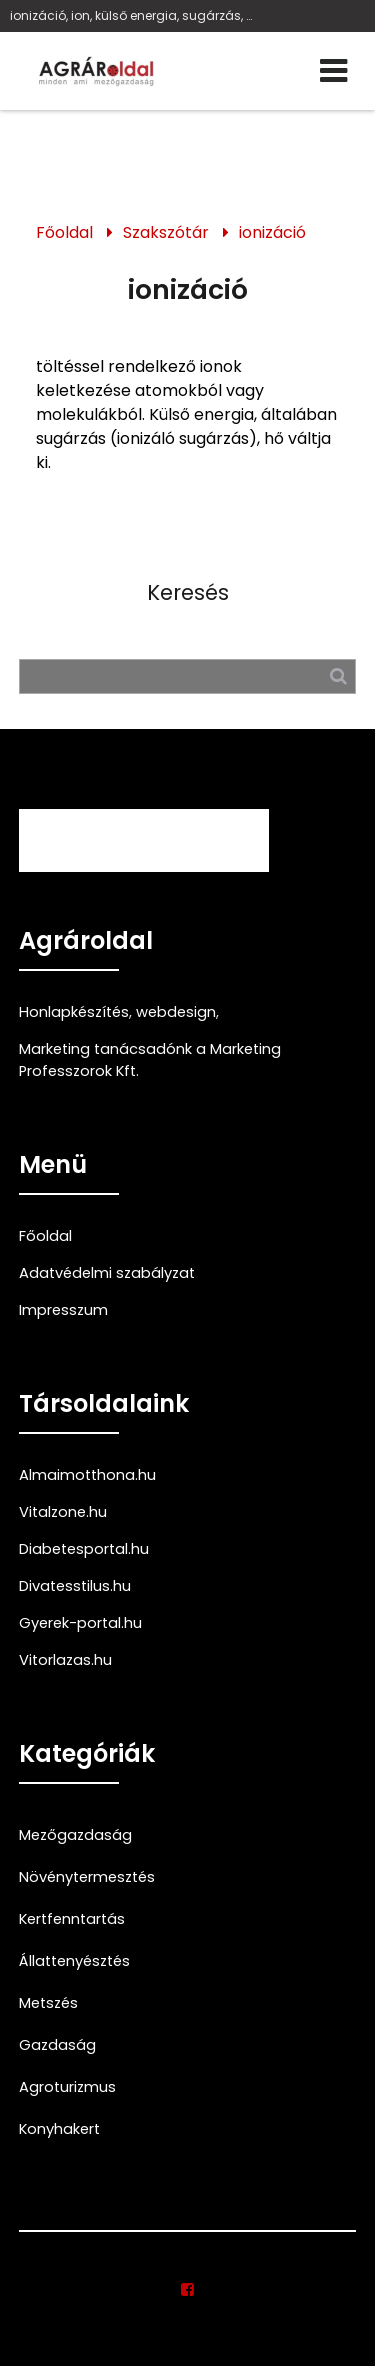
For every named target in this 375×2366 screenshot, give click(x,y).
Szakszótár (166, 232)
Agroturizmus (67, 2087)
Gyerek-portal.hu (80, 1623)
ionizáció (272, 232)
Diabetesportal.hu (84, 1549)
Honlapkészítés (74, 1012)
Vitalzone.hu (63, 1512)
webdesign (176, 1012)
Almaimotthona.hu (87, 1475)
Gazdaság (57, 2045)
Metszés (48, 2003)
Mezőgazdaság (75, 1835)
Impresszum (63, 1310)
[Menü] (333, 71)
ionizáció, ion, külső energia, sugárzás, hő (134, 15)
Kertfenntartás (72, 1919)
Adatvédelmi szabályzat (107, 1273)
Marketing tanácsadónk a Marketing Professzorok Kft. (150, 1060)
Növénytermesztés (87, 1877)
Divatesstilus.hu (75, 1586)
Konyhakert (59, 2129)
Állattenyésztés (74, 1961)
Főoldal (64, 232)
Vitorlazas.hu (65, 1660)
